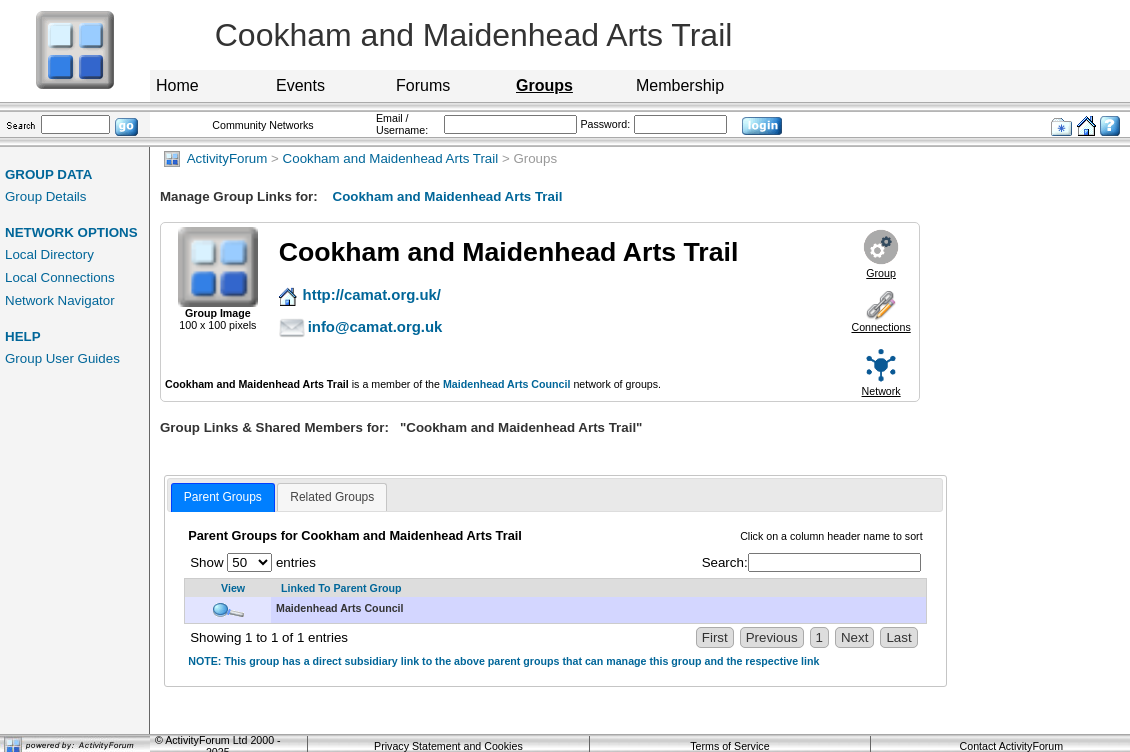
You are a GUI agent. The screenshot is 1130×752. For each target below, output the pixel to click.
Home (177, 85)
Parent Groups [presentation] (223, 497)
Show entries (253, 562)
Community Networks (262, 125)
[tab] (223, 498)
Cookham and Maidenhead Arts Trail (391, 158)
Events (300, 85)
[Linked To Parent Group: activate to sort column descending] (598, 588)
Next (854, 637)
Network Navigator (60, 300)
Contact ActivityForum (1012, 746)
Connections (880, 327)
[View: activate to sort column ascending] (228, 588)
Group (881, 273)
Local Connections (60, 277)
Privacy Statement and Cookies (448, 746)
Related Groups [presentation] (332, 497)
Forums (423, 85)
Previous (772, 637)
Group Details (46, 196)
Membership (680, 85)
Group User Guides (62, 358)
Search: (811, 562)
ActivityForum (215, 158)
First (715, 637)
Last (898, 637)
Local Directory (49, 254)
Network (881, 391)
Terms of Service (729, 746)
